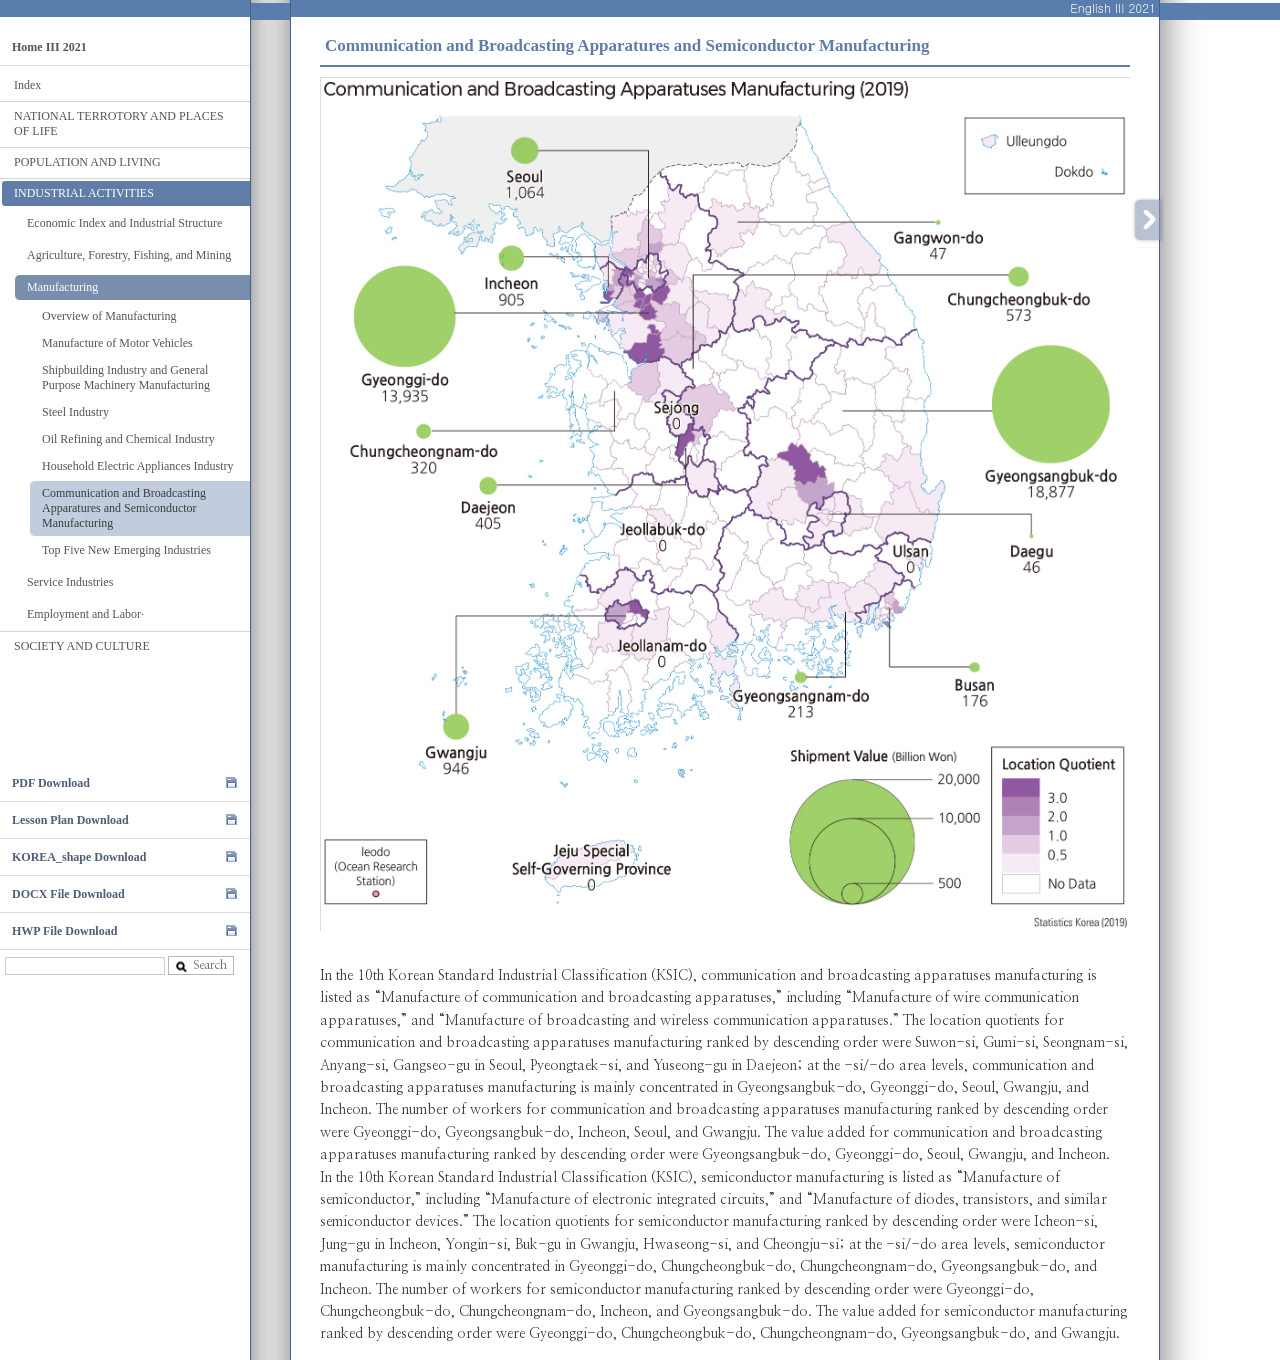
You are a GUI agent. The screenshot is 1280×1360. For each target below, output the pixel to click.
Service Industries (70, 582)
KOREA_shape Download (79, 857)
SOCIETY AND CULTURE (82, 646)
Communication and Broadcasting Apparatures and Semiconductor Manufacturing (124, 508)
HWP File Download (64, 931)
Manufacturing (62, 287)
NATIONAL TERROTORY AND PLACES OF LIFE (119, 123)
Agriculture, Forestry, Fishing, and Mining (129, 255)
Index (27, 85)
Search (201, 965)
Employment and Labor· (85, 614)
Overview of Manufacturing (109, 316)
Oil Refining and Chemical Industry (128, 439)
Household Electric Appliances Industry (138, 466)
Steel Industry (75, 412)
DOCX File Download (68, 894)
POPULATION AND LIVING (87, 162)
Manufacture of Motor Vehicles (117, 343)
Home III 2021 (49, 47)
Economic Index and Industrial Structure (124, 223)
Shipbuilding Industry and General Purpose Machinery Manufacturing (126, 377)
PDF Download (51, 783)
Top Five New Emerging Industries (126, 550)
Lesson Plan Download (70, 820)
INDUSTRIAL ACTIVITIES (84, 193)
